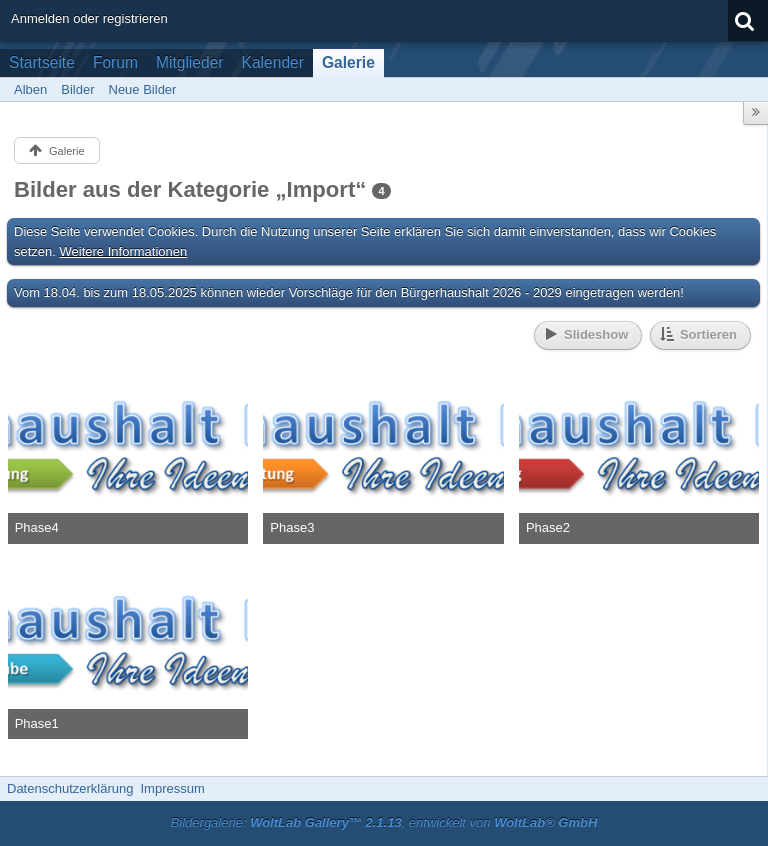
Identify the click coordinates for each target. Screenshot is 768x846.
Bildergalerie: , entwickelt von (384, 822)
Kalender (273, 62)
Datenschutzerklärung (70, 788)
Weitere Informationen (124, 251)
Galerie (348, 62)
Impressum (172, 788)
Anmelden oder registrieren (89, 18)
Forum (115, 62)
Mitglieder (190, 62)
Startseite (42, 62)
